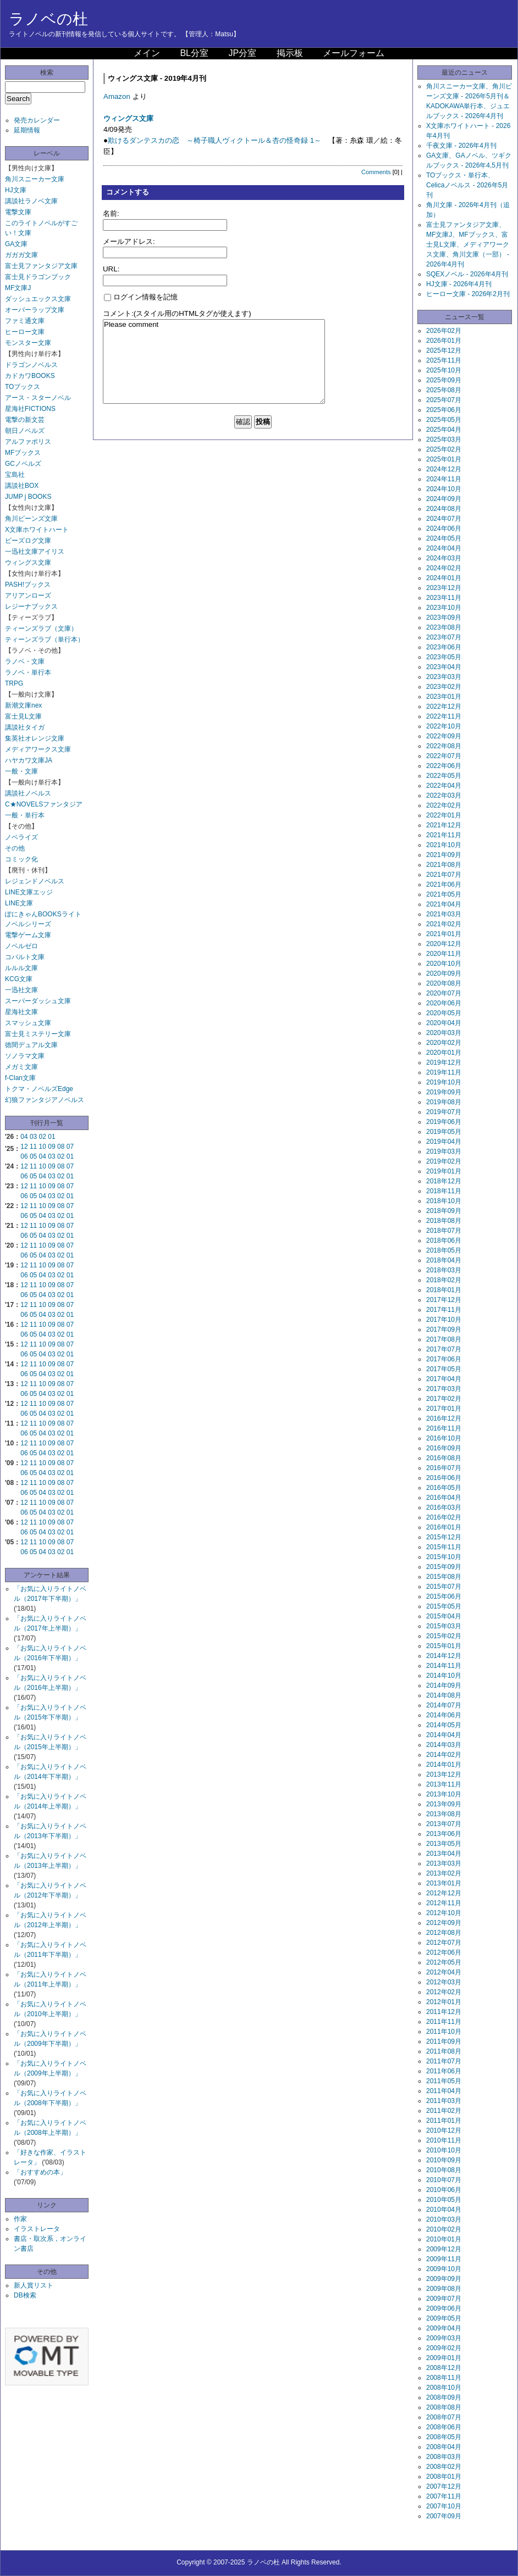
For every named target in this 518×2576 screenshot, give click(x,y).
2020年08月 (443, 983)
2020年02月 (443, 1043)
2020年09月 (443, 973)
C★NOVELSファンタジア (43, 804)
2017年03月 (443, 1389)
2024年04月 (443, 548)
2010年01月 (443, 2239)
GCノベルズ (23, 464)
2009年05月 (443, 2318)
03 (33, 1136)
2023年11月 (443, 598)
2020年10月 (443, 963)
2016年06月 (443, 1478)
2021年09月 (443, 855)
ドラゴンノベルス (31, 365)
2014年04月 (443, 1735)
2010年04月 (443, 2209)
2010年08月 (443, 2170)
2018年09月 (443, 1211)
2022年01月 (443, 815)
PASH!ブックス (28, 584)
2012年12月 (443, 1893)
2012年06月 (443, 1952)
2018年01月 (443, 1290)
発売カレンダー (37, 120)
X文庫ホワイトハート (37, 529)
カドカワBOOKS (30, 376)
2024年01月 (443, 578)
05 (33, 1156)
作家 (20, 2219)
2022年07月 (443, 756)
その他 (15, 848)
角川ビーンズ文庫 (31, 518)
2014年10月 (443, 1675)
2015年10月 (443, 1557)
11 (33, 1146)
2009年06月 (443, 2308)
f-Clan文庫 (20, 1078)
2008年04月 (443, 2447)
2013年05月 (443, 1844)
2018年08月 (443, 1221)
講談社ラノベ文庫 (31, 201)
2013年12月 (443, 1774)
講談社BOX (21, 485)
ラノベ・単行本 (28, 672)
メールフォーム (353, 53)
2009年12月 (443, 2249)
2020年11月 (443, 954)
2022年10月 (443, 726)
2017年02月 (443, 1399)
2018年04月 (443, 1260)
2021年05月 (443, 894)
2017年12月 (443, 1300)
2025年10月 (443, 370)
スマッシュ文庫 (28, 1023)
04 (23, 1136)
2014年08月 (443, 1695)
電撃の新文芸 (25, 420)
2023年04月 (443, 667)
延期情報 (27, 130)
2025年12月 (443, 350)
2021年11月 (443, 835)
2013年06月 (443, 1834)
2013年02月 (443, 1873)
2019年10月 (443, 1082)
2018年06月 (443, 1240)
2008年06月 (443, 2427)
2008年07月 (443, 2417)
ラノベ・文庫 (25, 661)
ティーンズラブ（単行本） (44, 639)
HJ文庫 (15, 190)
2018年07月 (443, 1230)
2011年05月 (443, 2081)
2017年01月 (443, 1408)
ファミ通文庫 (25, 321)
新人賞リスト (33, 2285)
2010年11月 (443, 2140)
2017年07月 (443, 1349)
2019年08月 (443, 1102)
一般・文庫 (21, 771)
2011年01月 (443, 2120)
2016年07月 (443, 1468)
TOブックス (22, 387)
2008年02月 (443, 2467)
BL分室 (194, 53)
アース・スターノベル (38, 398)
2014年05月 (443, 1725)
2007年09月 (443, 2516)
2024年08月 (443, 509)
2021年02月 (443, 924)
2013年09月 (443, 1804)
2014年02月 (443, 1755)
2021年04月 (443, 904)
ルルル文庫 (21, 968)
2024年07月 (443, 518)
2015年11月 (443, 1547)
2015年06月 (443, 1596)
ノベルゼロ (21, 946)
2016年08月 (443, 1458)
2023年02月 (443, 687)
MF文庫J (18, 288)
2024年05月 (443, 538)
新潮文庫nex (23, 705)
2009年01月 (443, 2358)
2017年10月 (443, 1319)
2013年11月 (443, 1784)
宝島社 (15, 475)
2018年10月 (443, 1201)
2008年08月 (443, 2407)
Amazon (116, 96)
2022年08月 (443, 746)
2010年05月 (443, 2200)
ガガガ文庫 (21, 255)
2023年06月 (443, 647)
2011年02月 (443, 2111)
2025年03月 (443, 439)
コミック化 (21, 859)
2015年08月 (443, 1577)
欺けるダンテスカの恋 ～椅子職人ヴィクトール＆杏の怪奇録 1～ (214, 140)
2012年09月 (443, 1923)
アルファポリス (28, 442)
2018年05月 (443, 1250)
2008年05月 (443, 2437)
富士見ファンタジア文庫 (41, 266)
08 (60, 1146)
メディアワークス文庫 (38, 749)
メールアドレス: (129, 241)
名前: (111, 213)
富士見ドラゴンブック (38, 277)
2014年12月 (443, 1656)
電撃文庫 (18, 212)
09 (51, 1146)
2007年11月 (443, 2496)
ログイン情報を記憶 (141, 297)
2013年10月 (443, 1794)
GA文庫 (16, 244)
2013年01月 (443, 1883)
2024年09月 (443, 499)
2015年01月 (443, 1646)
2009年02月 (443, 2348)
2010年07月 (443, 2180)
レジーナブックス (31, 606)
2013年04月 (443, 1853)
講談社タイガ (25, 727)
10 (42, 1146)
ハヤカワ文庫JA (28, 760)
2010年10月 (443, 2150)
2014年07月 (443, 1705)
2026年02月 (443, 331)
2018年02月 (443, 1280)
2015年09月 (443, 1567)
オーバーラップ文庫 (34, 310)
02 (42, 1136)
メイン (147, 53)
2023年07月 (443, 637)
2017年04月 (443, 1379)
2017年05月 (443, 1369)
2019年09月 (443, 1092)
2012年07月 (443, 1942)
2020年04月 (443, 1023)
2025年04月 (443, 429)
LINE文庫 (19, 903)
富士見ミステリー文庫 (38, 1034)
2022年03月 (443, 795)
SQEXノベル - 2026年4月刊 (467, 274)
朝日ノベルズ (25, 431)
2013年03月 (443, 1863)
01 (51, 1136)
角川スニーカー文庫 (34, 179)
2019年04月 (443, 1141)
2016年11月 (443, 1428)
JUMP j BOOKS (28, 496)
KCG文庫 (18, 979)
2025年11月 (443, 360)
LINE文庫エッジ (29, 892)
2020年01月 (443, 1052)
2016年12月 (443, 1418)
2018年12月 (443, 1181)
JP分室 (242, 53)
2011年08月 (443, 2051)
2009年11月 (443, 2259)
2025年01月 (443, 459)
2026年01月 (443, 340)
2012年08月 (443, 1933)
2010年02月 (443, 2229)
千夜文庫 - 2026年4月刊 (461, 145)
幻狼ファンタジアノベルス (44, 1100)
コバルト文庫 (25, 957)
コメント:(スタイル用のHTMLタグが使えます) (177, 313)
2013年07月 (443, 1824)
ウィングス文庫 (28, 562)
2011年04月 (443, 2091)
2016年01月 (443, 1527)
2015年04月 (443, 1616)
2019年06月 (443, 1122)
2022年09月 (443, 736)
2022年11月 (443, 716)
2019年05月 (443, 1132)
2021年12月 (443, 825)
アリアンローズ (28, 595)
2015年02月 (443, 1636)
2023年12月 (443, 588)
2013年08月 (443, 1814)
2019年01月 (443, 1171)
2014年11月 (443, 1666)
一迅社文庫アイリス (34, 551)
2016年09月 (443, 1448)
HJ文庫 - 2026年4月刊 (459, 284)
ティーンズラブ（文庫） (41, 628)
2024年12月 (443, 469)
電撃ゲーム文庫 (28, 935)
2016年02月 (443, 1517)
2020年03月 (443, 1033)
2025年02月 (443, 449)
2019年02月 (443, 1161)
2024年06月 (443, 528)
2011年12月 (443, 2012)
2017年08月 (443, 1339)
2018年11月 (443, 1191)
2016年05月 (443, 1488)
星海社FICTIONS (30, 409)
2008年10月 (443, 2387)
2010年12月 (443, 2130)
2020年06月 (443, 1003)
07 (70, 1146)
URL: (111, 269)
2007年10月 (443, 2506)
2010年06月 (443, 2190)
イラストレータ (37, 2229)
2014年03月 (443, 1745)
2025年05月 (443, 420)
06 (23, 1156)
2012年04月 (443, 1972)
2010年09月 (443, 2160)
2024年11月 (443, 479)
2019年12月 (443, 1062)
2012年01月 (443, 2002)
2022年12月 (443, 706)
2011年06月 (443, 2071)
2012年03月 (443, 1982)
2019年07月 (443, 1112)
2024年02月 (443, 568)
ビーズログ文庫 (28, 540)
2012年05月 (443, 1962)
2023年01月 (443, 696)
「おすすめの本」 (40, 2172)
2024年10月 (443, 489)
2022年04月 (443, 785)
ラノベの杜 (48, 18)
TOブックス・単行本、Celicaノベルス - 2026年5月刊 (467, 185)
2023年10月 (443, 607)
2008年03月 (443, 2457)
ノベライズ (21, 837)
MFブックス (23, 453)
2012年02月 (443, 1992)
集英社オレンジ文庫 (34, 738)
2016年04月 (443, 1497)
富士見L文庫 (23, 716)
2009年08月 (443, 2289)
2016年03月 (443, 1507)
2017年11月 (443, 1310)
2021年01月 (443, 934)
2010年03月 (443, 2219)
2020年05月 (443, 1013)
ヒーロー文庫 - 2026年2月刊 (468, 294)
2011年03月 (443, 2101)
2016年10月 (443, 1438)
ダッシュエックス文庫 (38, 299)
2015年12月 (443, 1537)
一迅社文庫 (21, 990)
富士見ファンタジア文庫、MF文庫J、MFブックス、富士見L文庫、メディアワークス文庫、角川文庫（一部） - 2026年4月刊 (467, 244)
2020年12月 (443, 944)
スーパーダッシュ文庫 (38, 1001)
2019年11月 (443, 1072)
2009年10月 (443, 2269)
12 (23, 1146)
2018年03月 (443, 1270)
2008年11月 (443, 2378)
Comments (376, 172)
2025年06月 (443, 410)
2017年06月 (443, 1359)
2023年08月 (443, 627)
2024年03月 (443, 558)
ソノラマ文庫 (25, 1056)
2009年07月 (443, 2298)
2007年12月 (443, 2486)
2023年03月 (443, 677)
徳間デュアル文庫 (31, 1045)
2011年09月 (443, 2041)
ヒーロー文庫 (25, 332)
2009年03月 (443, 2338)
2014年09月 (443, 1685)
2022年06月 (443, 766)
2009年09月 (443, 2279)
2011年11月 (443, 2022)
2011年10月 (443, 2031)
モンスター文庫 (28, 343)
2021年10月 (443, 845)
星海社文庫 (21, 1012)
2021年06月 (443, 884)
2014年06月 (443, 1715)
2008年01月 (443, 2476)
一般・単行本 (25, 815)
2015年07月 (443, 1586)
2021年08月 (443, 865)
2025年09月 (443, 380)
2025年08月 (443, 390)
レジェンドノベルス (34, 881)
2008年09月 (443, 2397)
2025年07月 (443, 400)
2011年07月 (443, 2061)
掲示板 (290, 53)
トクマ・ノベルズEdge (39, 1089)
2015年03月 (443, 1626)
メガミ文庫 (21, 1067)
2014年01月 (443, 1764)
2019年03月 (443, 1151)
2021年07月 (443, 874)
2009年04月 (443, 2328)
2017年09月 (443, 1329)
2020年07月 (443, 993)
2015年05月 (443, 1606)
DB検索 (25, 2295)
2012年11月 (443, 1903)
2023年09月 (443, 617)
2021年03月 (443, 914)
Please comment (214, 361)
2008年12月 (443, 2368)
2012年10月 (443, 1913)
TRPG (14, 683)
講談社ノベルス (28, 793)
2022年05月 (443, 776)
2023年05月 (443, 657)
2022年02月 (443, 805)
